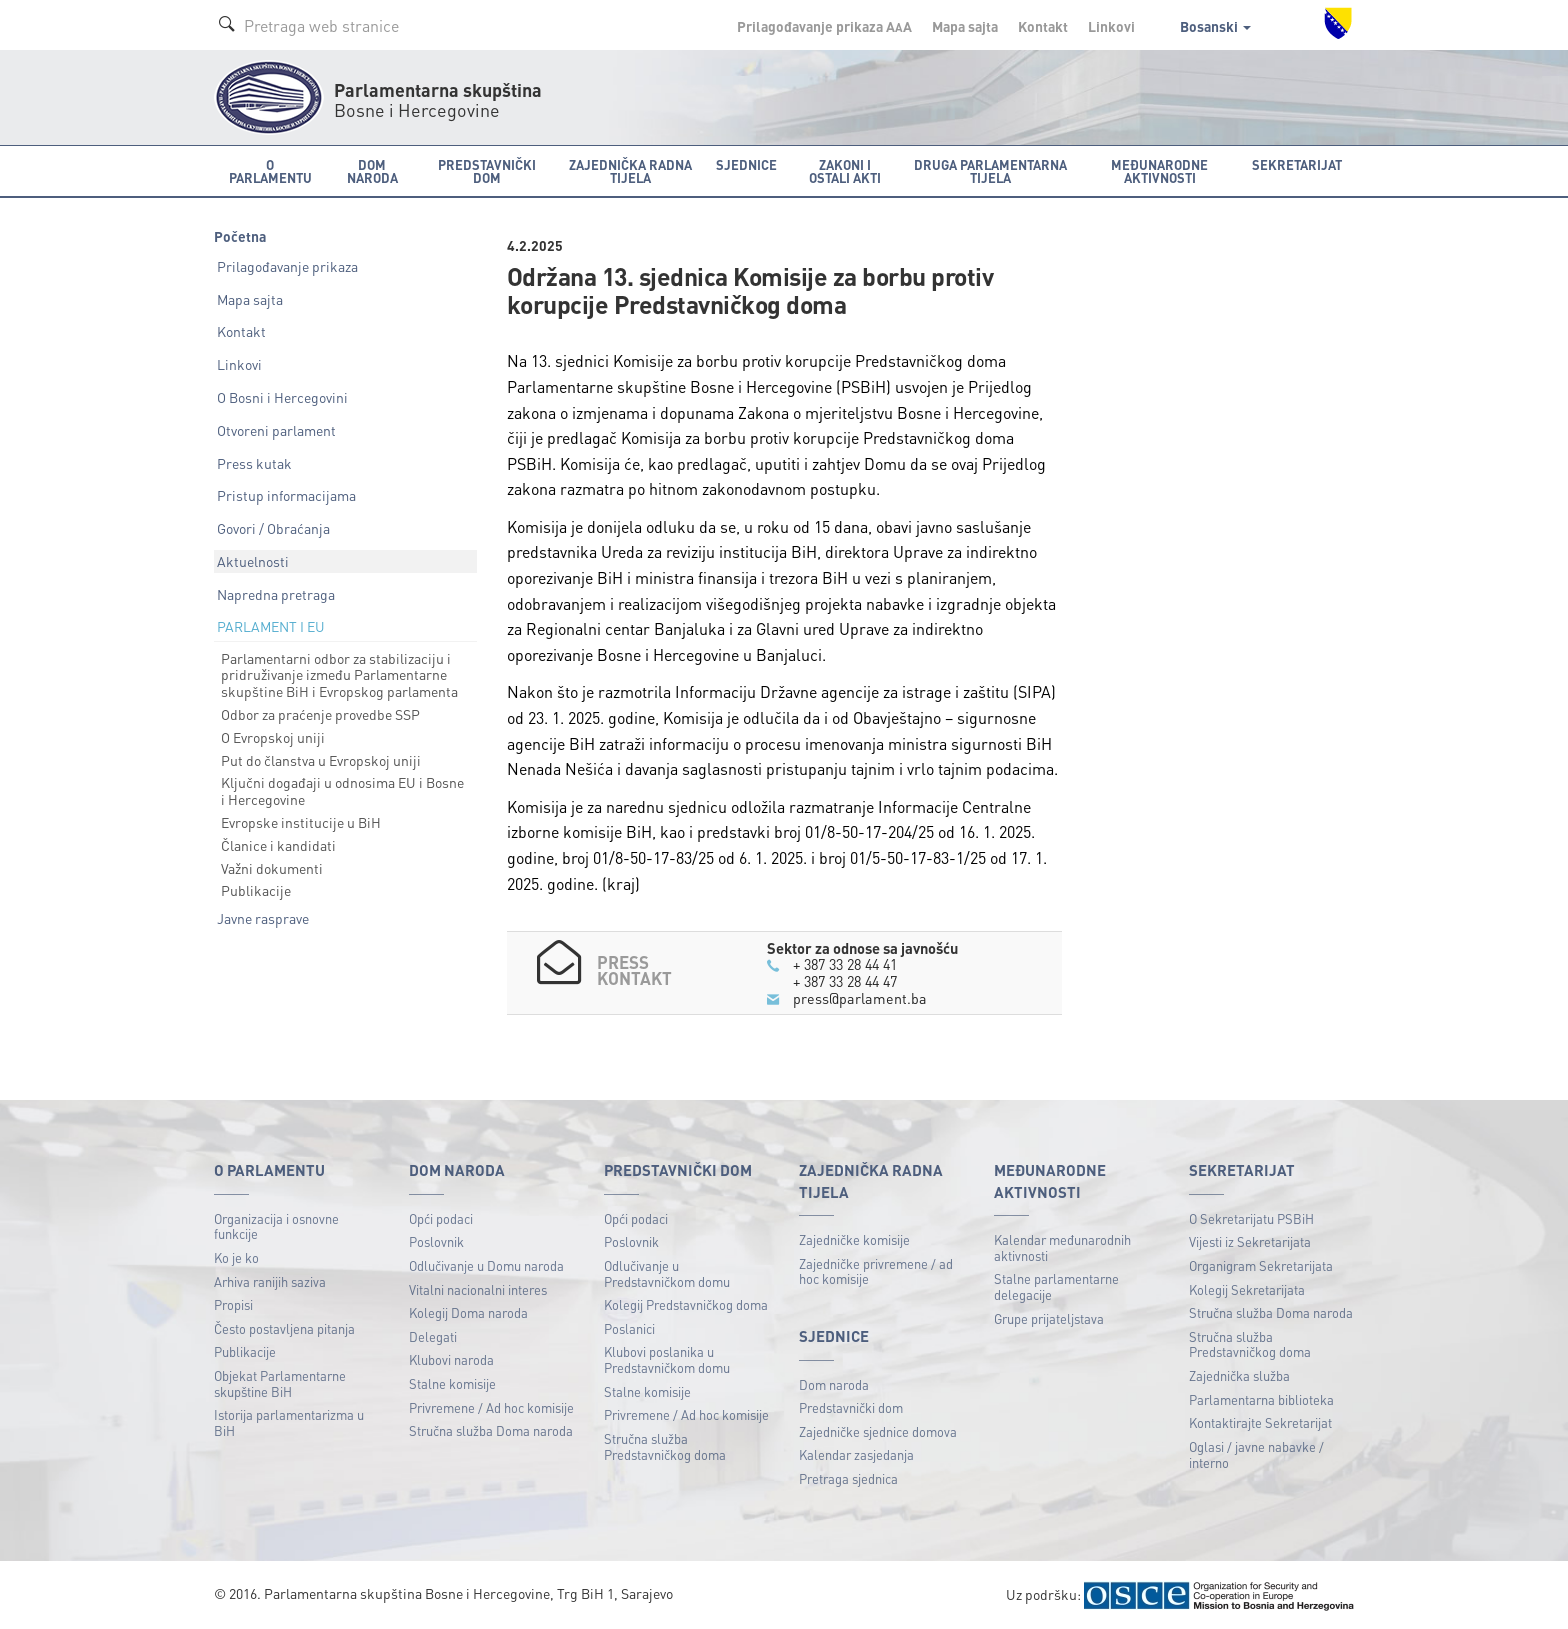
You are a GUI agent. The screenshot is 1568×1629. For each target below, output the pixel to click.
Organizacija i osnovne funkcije (276, 1224)
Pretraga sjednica (848, 1476)
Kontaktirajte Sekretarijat (1260, 1421)
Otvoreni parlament (276, 430)
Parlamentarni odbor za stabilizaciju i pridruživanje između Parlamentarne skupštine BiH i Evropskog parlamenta (339, 675)
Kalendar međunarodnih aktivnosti (1062, 1246)
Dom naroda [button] (372, 171)
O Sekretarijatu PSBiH (1251, 1216)
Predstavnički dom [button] (487, 171)
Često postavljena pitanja (284, 1326)
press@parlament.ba (860, 997)
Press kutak (254, 463)
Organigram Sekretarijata (1261, 1263)
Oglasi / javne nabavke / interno (1256, 1452)
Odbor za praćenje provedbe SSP (320, 714)
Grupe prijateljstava (1049, 1316)
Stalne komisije (452, 1381)
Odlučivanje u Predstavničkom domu (667, 1271)
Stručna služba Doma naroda (491, 1429)
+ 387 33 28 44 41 (851, 964)
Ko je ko (236, 1255)
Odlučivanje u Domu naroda (486, 1263)
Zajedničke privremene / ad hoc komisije (876, 1269)
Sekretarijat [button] (1297, 164)
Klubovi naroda (451, 1358)
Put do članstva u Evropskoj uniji (321, 760)
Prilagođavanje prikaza (287, 266)
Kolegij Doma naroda (468, 1311)
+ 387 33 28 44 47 (851, 980)
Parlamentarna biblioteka (1261, 1397)
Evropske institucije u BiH (301, 822)
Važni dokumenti (272, 868)
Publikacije (256, 890)
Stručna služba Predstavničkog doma (665, 1444)
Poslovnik (436, 1240)
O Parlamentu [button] (270, 171)
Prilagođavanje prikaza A (824, 26)
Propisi (233, 1303)
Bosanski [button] (1215, 26)
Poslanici (629, 1326)
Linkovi (1111, 26)
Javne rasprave (263, 918)
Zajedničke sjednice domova (878, 1429)
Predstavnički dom (851, 1406)
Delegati (433, 1334)
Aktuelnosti (253, 561)
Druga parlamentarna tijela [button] (990, 171)
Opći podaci (441, 1216)
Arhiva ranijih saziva (270, 1279)
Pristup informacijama (286, 495)
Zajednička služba (1239, 1373)
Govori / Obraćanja (273, 528)
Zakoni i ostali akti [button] (845, 171)
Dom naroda (834, 1382)
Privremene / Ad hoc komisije (491, 1405)
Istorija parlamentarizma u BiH (289, 1421)
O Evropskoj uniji (273, 737)
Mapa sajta (965, 26)
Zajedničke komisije (854, 1238)
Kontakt (1043, 26)
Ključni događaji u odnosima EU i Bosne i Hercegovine (342, 790)
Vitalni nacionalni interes (478, 1287)
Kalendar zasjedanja (856, 1453)
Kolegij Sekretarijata (1247, 1287)
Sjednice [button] (746, 164)
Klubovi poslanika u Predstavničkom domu (667, 1358)
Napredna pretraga (276, 594)
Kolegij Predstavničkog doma (686, 1303)
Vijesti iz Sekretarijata (1250, 1240)
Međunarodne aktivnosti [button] (1159, 171)
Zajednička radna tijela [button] (630, 171)
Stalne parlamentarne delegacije (1056, 1285)
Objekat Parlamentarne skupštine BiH (280, 1381)
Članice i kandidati (278, 845)
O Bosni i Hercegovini (282, 397)
